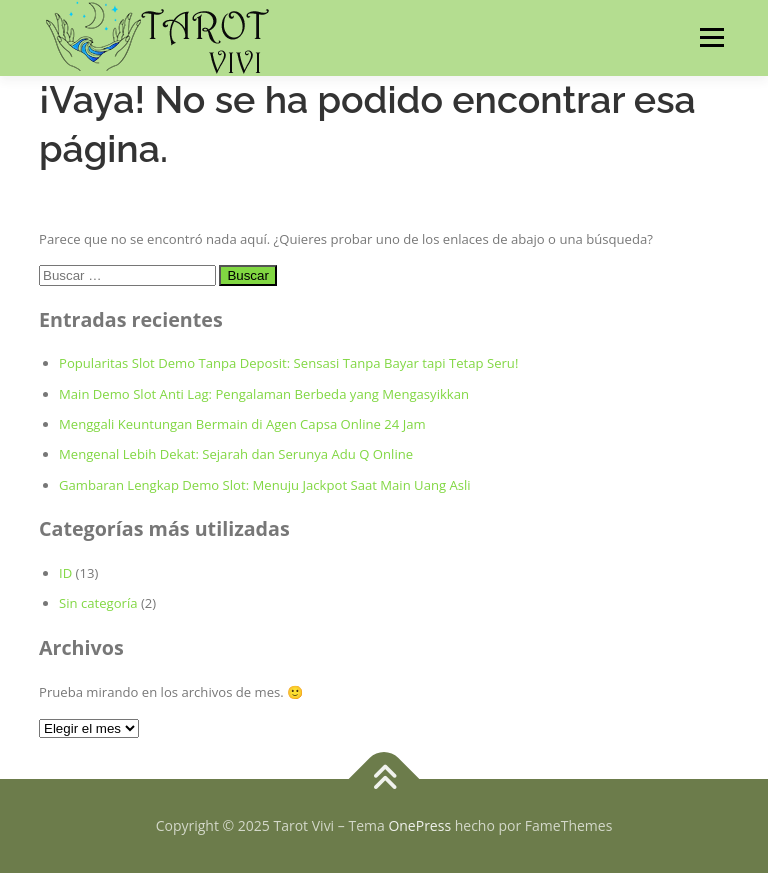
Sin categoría (98, 603)
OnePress (419, 825)
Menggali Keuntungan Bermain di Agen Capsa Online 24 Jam (242, 424)
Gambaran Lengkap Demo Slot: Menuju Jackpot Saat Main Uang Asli (265, 485)
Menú (711, 37)
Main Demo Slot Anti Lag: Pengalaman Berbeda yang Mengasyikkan (264, 394)
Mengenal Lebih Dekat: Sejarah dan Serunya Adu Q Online (236, 454)
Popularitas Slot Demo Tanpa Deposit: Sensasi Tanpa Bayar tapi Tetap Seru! (288, 363)
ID (65, 573)
